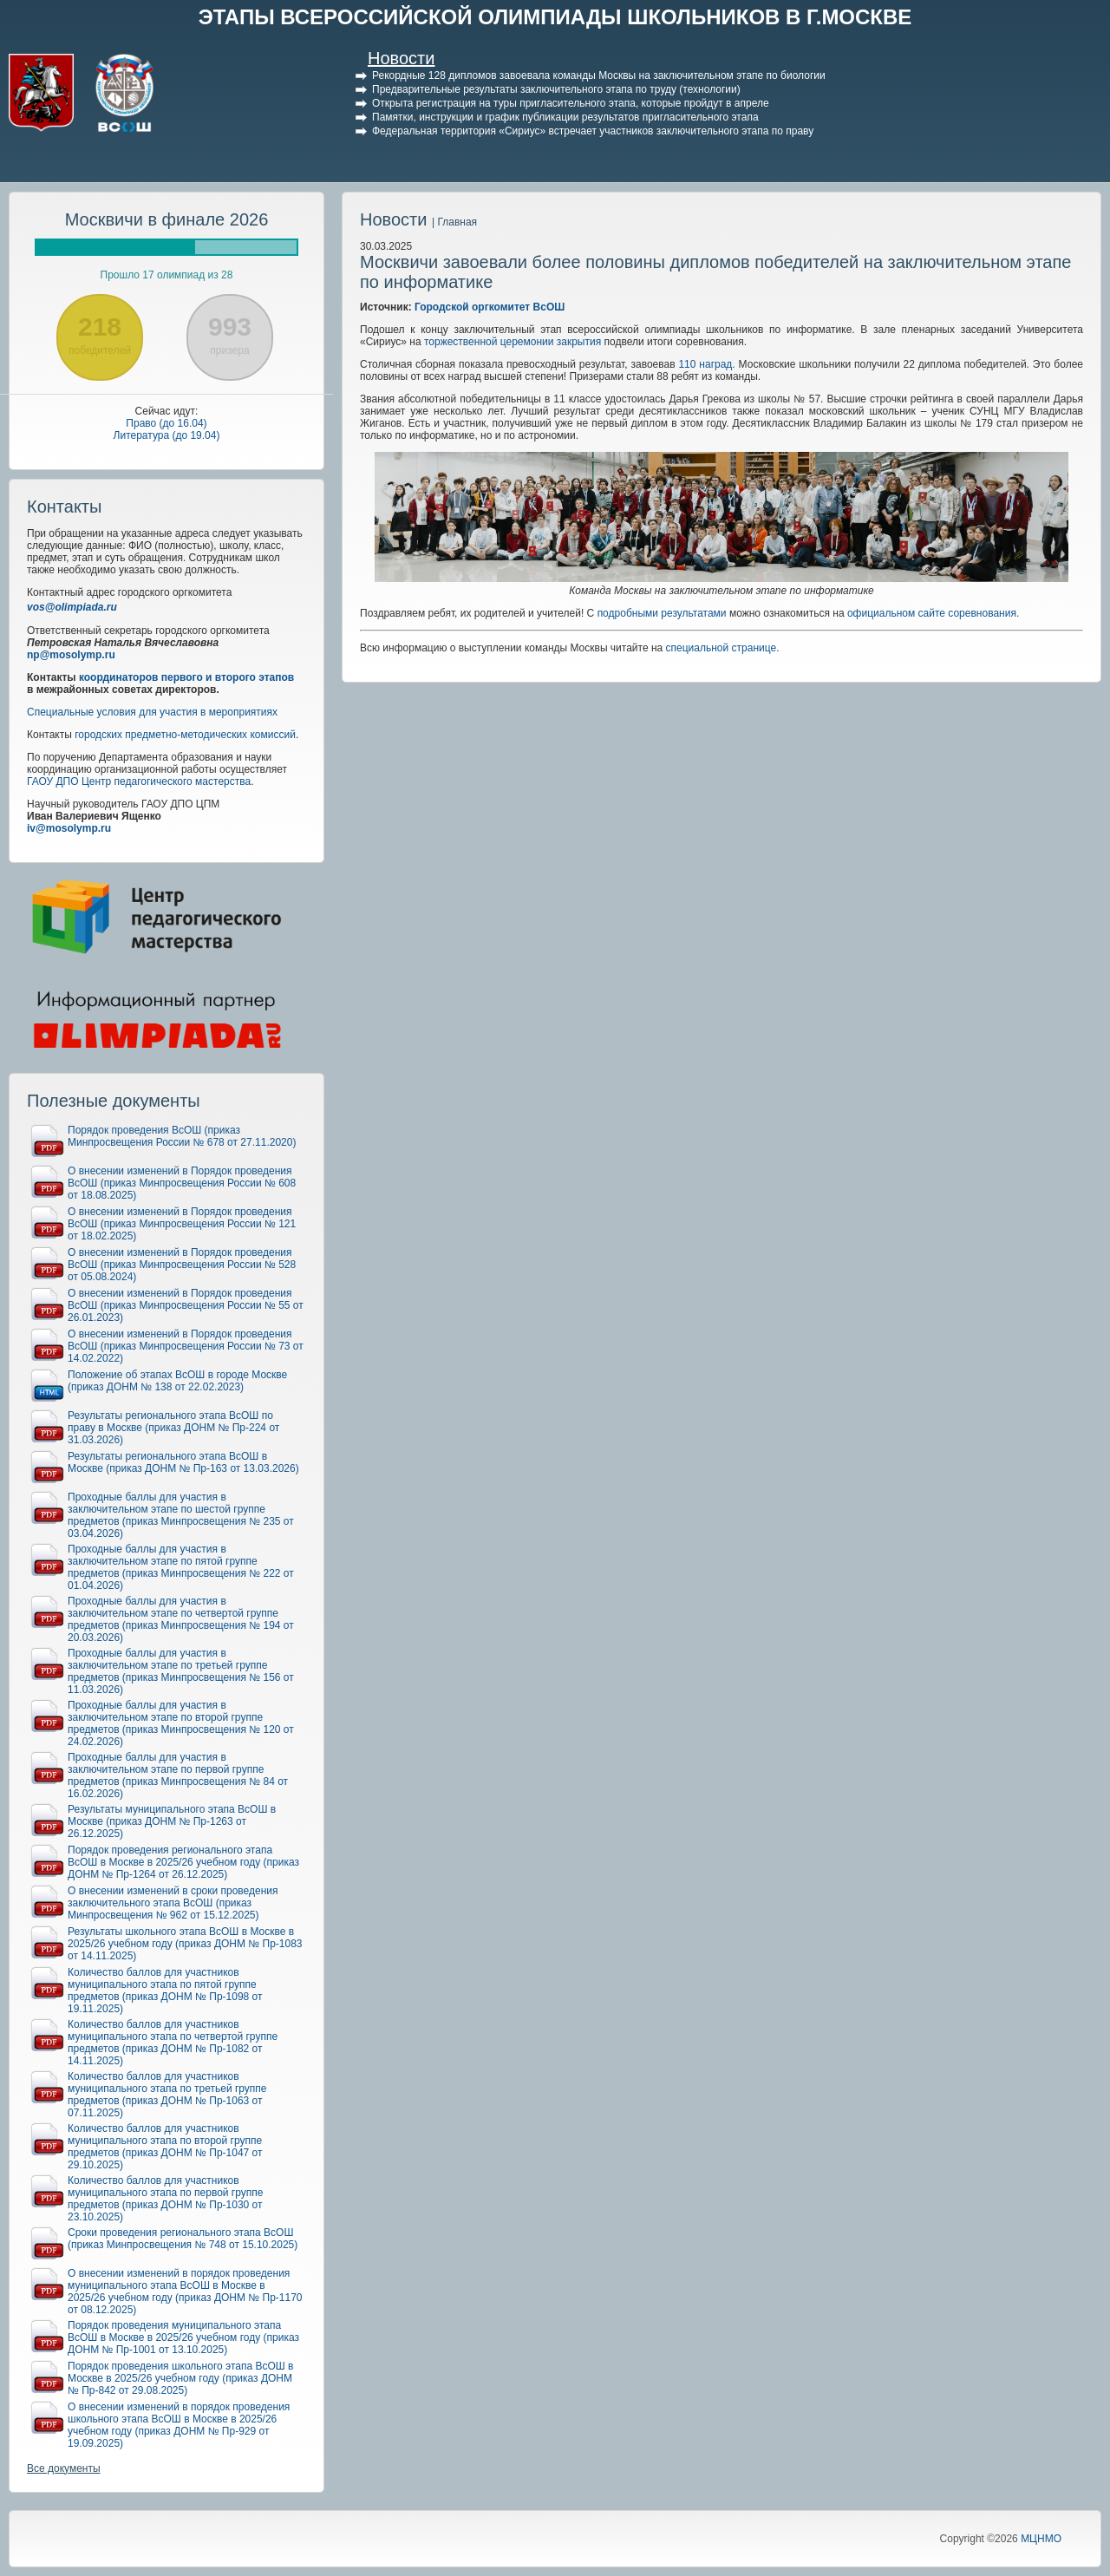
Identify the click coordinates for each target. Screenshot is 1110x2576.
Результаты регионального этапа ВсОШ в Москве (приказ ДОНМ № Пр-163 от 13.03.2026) (183, 1462)
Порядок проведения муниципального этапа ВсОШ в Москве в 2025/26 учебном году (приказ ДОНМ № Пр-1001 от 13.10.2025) (183, 2337)
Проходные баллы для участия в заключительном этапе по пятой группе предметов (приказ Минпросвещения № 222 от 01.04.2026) (181, 1567)
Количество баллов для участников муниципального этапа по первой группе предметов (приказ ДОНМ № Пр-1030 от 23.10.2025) (165, 2198)
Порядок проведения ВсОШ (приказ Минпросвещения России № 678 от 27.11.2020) (182, 1136)
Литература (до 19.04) (167, 435)
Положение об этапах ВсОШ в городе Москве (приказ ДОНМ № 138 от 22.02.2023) (177, 1381)
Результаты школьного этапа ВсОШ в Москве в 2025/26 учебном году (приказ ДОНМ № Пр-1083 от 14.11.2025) (185, 1943)
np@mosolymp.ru (71, 655)
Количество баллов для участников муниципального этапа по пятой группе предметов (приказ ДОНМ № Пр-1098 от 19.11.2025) (165, 1990)
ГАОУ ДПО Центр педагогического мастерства (139, 781)
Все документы (64, 2468)
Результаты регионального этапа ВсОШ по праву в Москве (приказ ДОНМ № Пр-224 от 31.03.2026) (173, 1427)
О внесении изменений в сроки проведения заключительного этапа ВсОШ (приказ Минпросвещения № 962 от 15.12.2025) (173, 1903)
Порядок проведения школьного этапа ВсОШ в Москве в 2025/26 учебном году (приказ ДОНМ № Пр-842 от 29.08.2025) (180, 2378)
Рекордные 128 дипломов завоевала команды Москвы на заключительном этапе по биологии (599, 75)
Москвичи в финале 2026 (167, 219)
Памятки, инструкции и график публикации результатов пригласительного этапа (565, 117)
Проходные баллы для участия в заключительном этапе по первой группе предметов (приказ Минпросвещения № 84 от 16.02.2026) (178, 1775)
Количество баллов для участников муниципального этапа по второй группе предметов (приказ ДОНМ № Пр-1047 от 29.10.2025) (165, 2146)
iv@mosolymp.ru (69, 828)
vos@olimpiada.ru (72, 607)
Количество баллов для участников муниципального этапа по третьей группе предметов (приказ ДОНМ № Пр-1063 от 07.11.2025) (167, 2094)
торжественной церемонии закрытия (512, 342)
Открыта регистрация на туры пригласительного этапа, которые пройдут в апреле (570, 103)
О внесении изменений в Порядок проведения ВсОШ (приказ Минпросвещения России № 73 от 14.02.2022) (186, 1346)
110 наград (705, 364)
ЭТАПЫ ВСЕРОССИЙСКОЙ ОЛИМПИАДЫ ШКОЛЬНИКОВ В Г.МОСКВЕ (555, 17)
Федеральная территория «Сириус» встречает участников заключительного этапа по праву (592, 131)
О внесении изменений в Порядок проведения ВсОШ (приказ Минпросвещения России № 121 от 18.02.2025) (182, 1224)
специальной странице (721, 648)
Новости (401, 58)
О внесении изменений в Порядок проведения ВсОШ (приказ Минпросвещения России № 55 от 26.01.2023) (186, 1305)
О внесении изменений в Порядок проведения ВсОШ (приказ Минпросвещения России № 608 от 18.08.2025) (182, 1183)
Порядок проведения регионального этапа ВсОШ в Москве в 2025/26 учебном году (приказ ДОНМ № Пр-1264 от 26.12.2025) (183, 1862)
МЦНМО (1041, 2539)
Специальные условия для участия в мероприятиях (152, 712)
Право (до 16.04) (166, 423)
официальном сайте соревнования (931, 613)
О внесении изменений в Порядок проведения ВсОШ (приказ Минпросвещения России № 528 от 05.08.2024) (182, 1264)
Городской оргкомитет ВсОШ (490, 307)
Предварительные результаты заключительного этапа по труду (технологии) (556, 89)
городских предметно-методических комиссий (185, 735)
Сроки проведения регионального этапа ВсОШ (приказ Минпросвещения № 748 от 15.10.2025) (182, 2238)
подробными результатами (662, 613)
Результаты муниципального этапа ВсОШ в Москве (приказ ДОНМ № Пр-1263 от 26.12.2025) (172, 1821)
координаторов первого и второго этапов (186, 677)
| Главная (454, 222)
